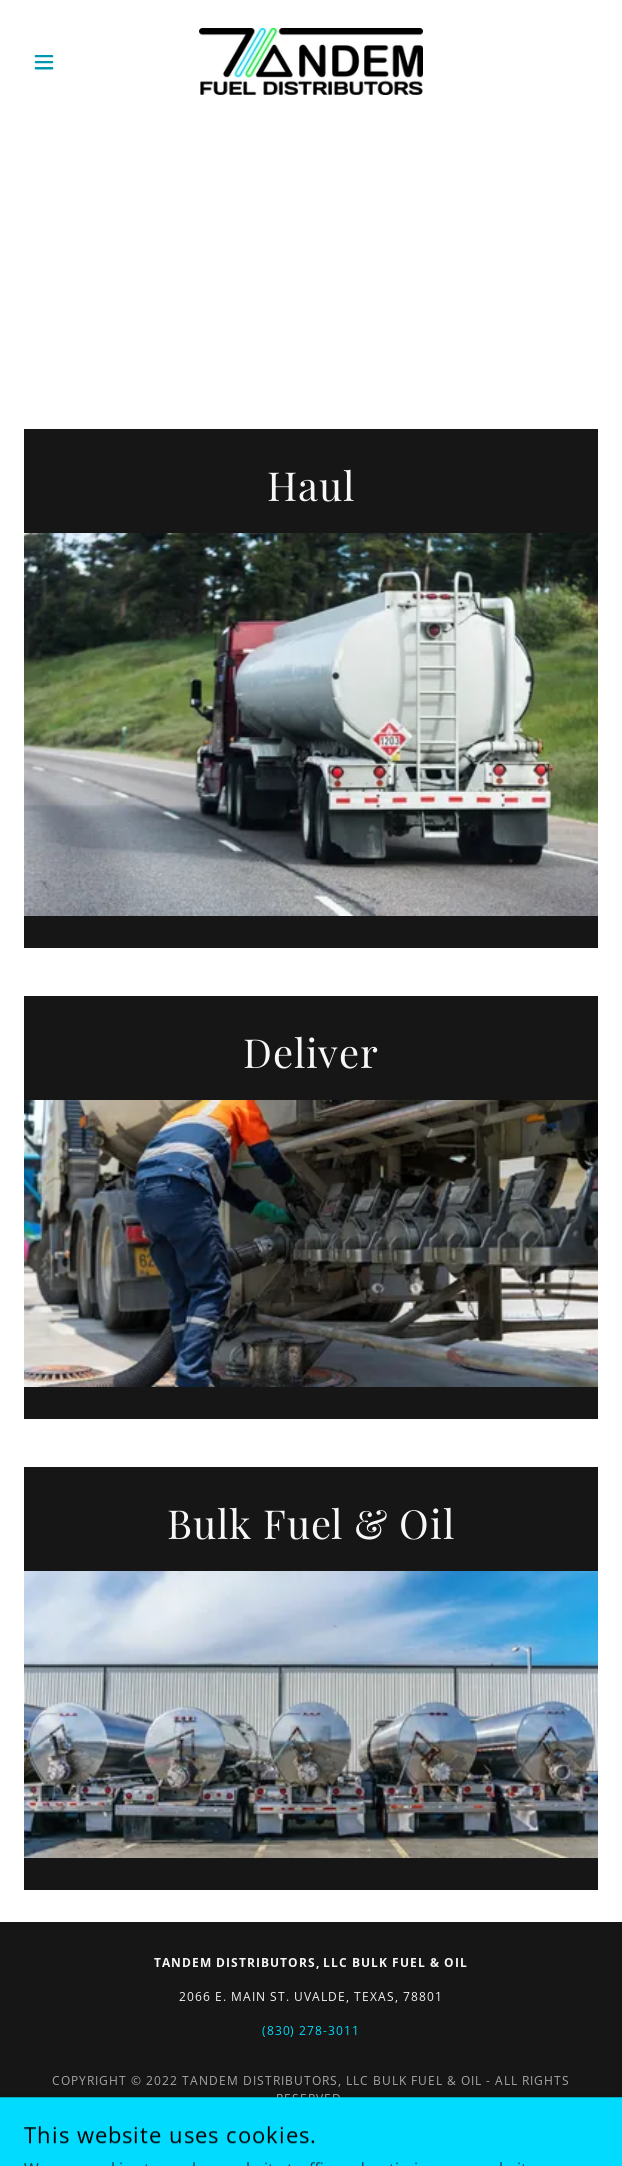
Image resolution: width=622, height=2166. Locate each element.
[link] (311, 61)
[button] (67, 62)
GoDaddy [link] (355, 2124)
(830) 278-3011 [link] (311, 2030)
